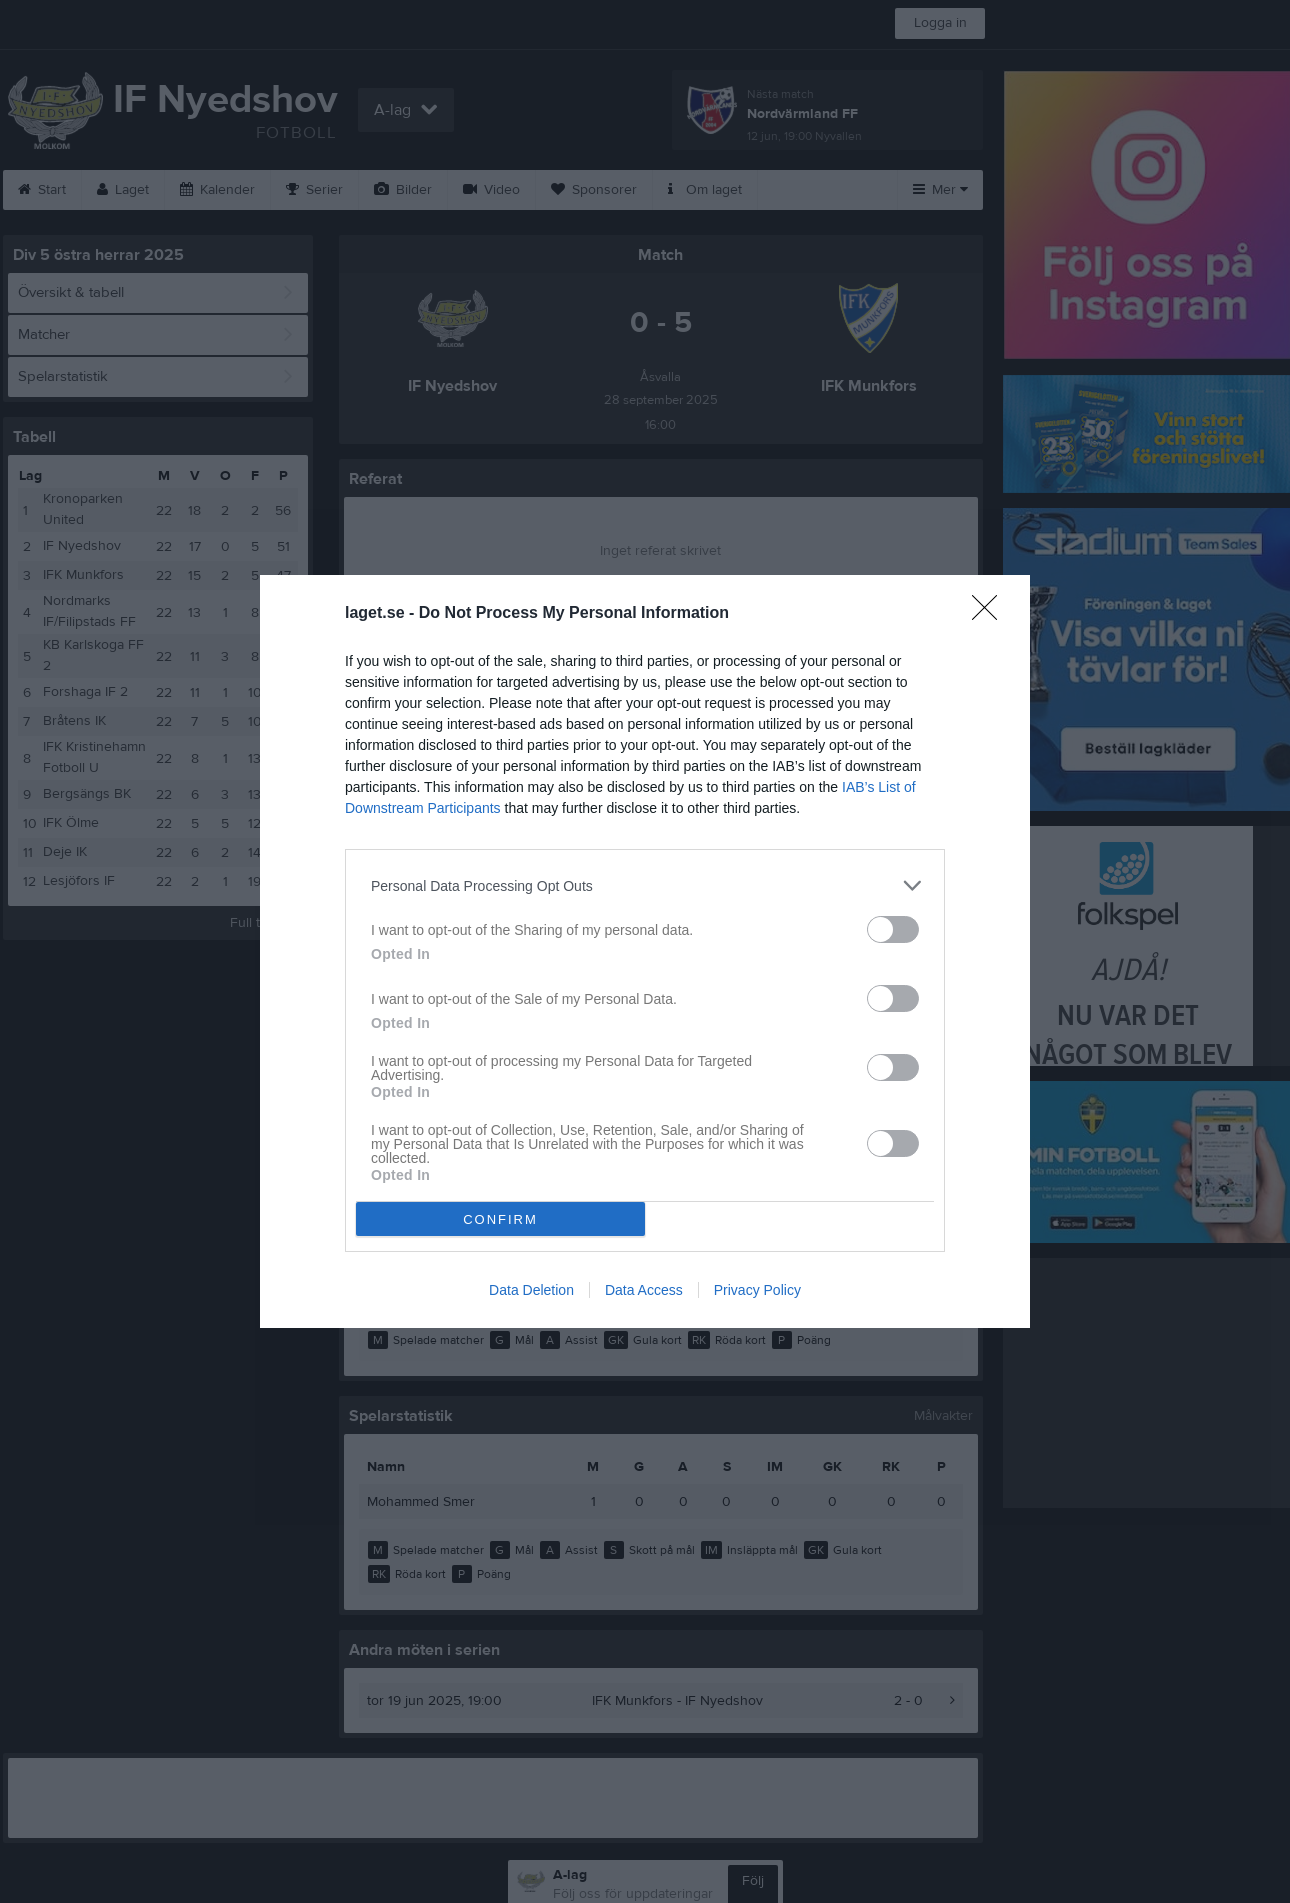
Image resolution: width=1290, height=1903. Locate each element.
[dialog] (645, 951)
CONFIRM (500, 1219)
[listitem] (645, 885)
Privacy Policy (757, 1290)
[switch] (893, 929)
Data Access (644, 1290)
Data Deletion (531, 1290)
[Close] (991, 614)
